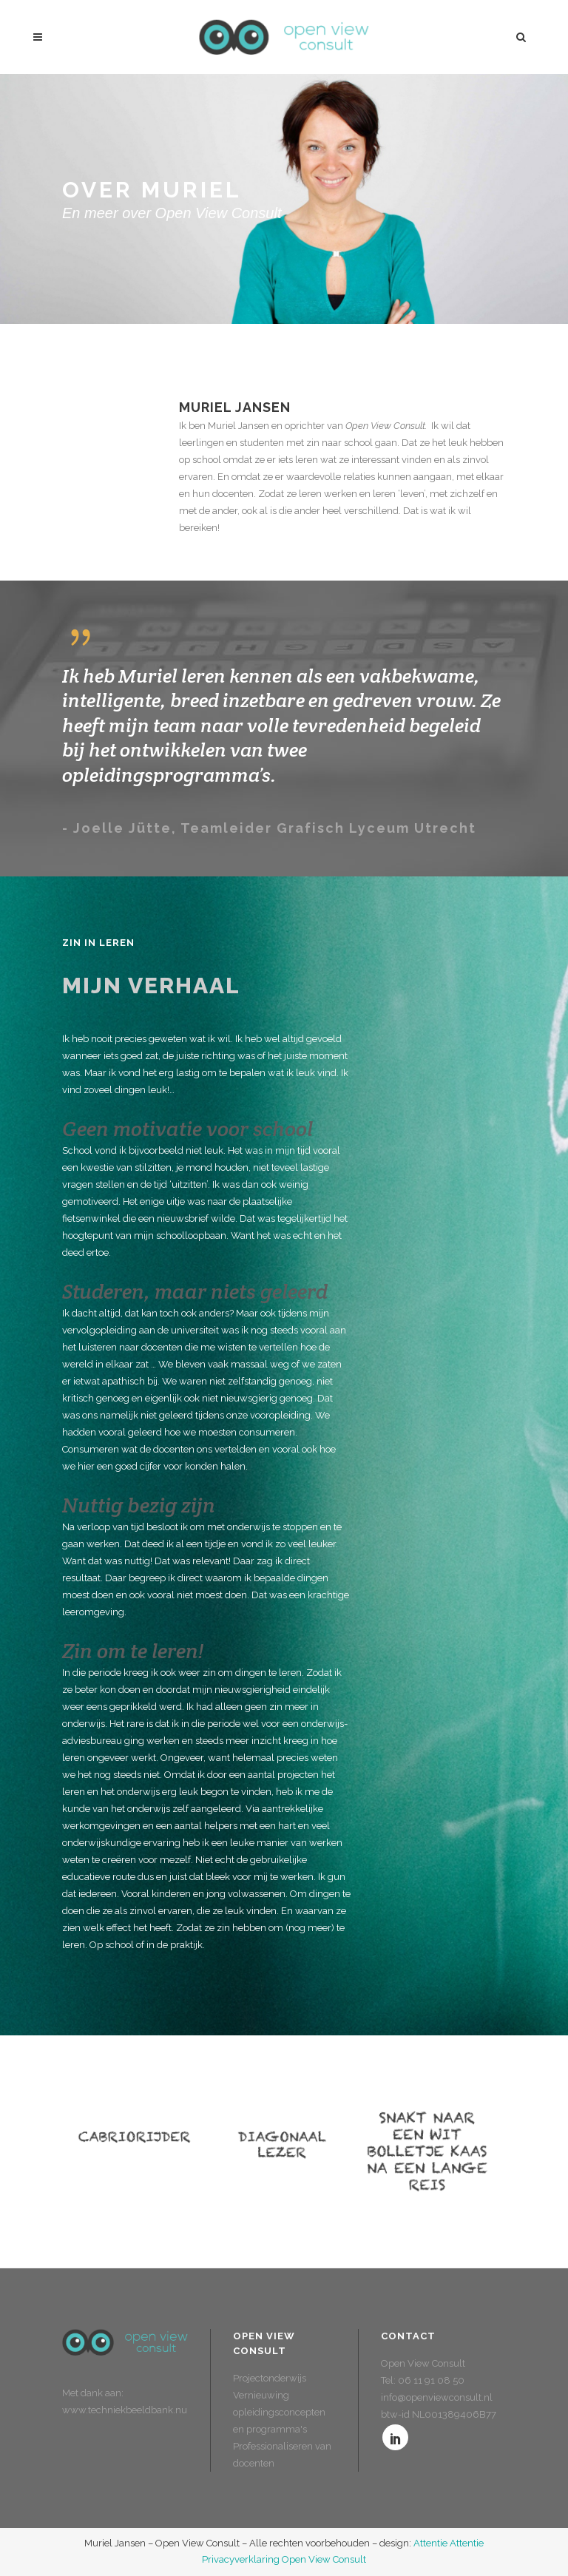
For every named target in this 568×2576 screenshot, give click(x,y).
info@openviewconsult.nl (437, 2397)
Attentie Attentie (448, 2543)
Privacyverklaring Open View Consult (284, 2559)
